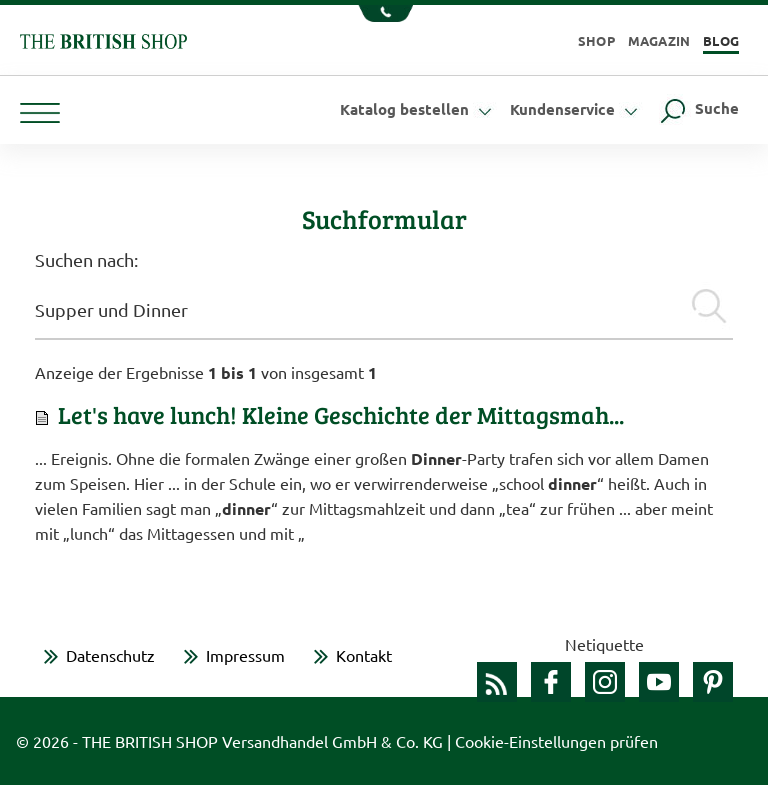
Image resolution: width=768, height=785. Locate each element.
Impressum (245, 655)
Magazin (659, 40)
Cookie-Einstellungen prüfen (556, 741)
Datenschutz (110, 655)
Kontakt (364, 655)
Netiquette (604, 644)
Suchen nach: (86, 259)
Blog (721, 40)
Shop (596, 40)
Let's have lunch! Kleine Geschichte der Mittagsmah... (341, 414)
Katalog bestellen (418, 109)
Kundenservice (576, 109)
